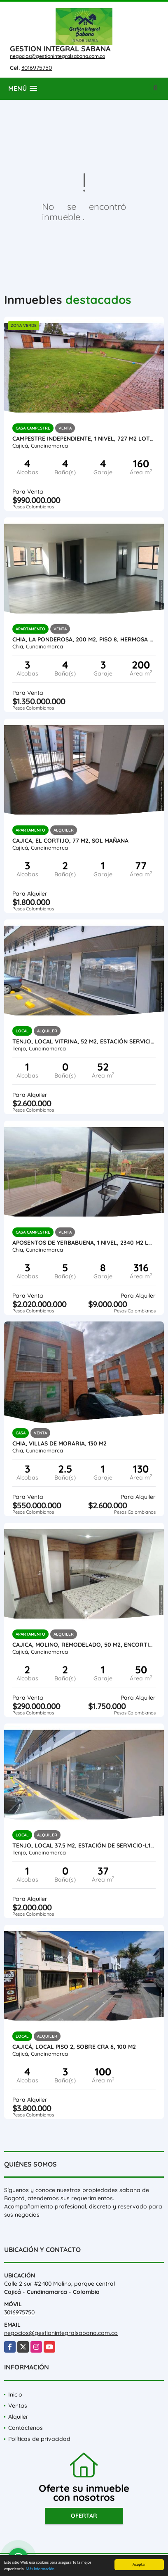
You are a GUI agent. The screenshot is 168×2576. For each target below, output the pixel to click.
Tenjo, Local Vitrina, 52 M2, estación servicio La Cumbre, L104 (84, 1041)
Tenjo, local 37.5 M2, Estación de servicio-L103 (84, 1845)
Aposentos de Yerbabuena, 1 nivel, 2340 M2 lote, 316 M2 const (84, 1242)
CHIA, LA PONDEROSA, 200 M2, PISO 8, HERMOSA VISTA (84, 639)
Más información (40, 2570)
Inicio (15, 2394)
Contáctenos (25, 2427)
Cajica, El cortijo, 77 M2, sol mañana (70, 840)
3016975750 (36, 67)
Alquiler (18, 2416)
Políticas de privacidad (39, 2439)
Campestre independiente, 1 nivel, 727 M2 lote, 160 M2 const (84, 438)
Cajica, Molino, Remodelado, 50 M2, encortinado (84, 1644)
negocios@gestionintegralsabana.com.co (57, 56)
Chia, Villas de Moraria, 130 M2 (59, 1443)
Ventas (17, 2405)
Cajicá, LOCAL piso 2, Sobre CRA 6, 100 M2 (74, 2046)
